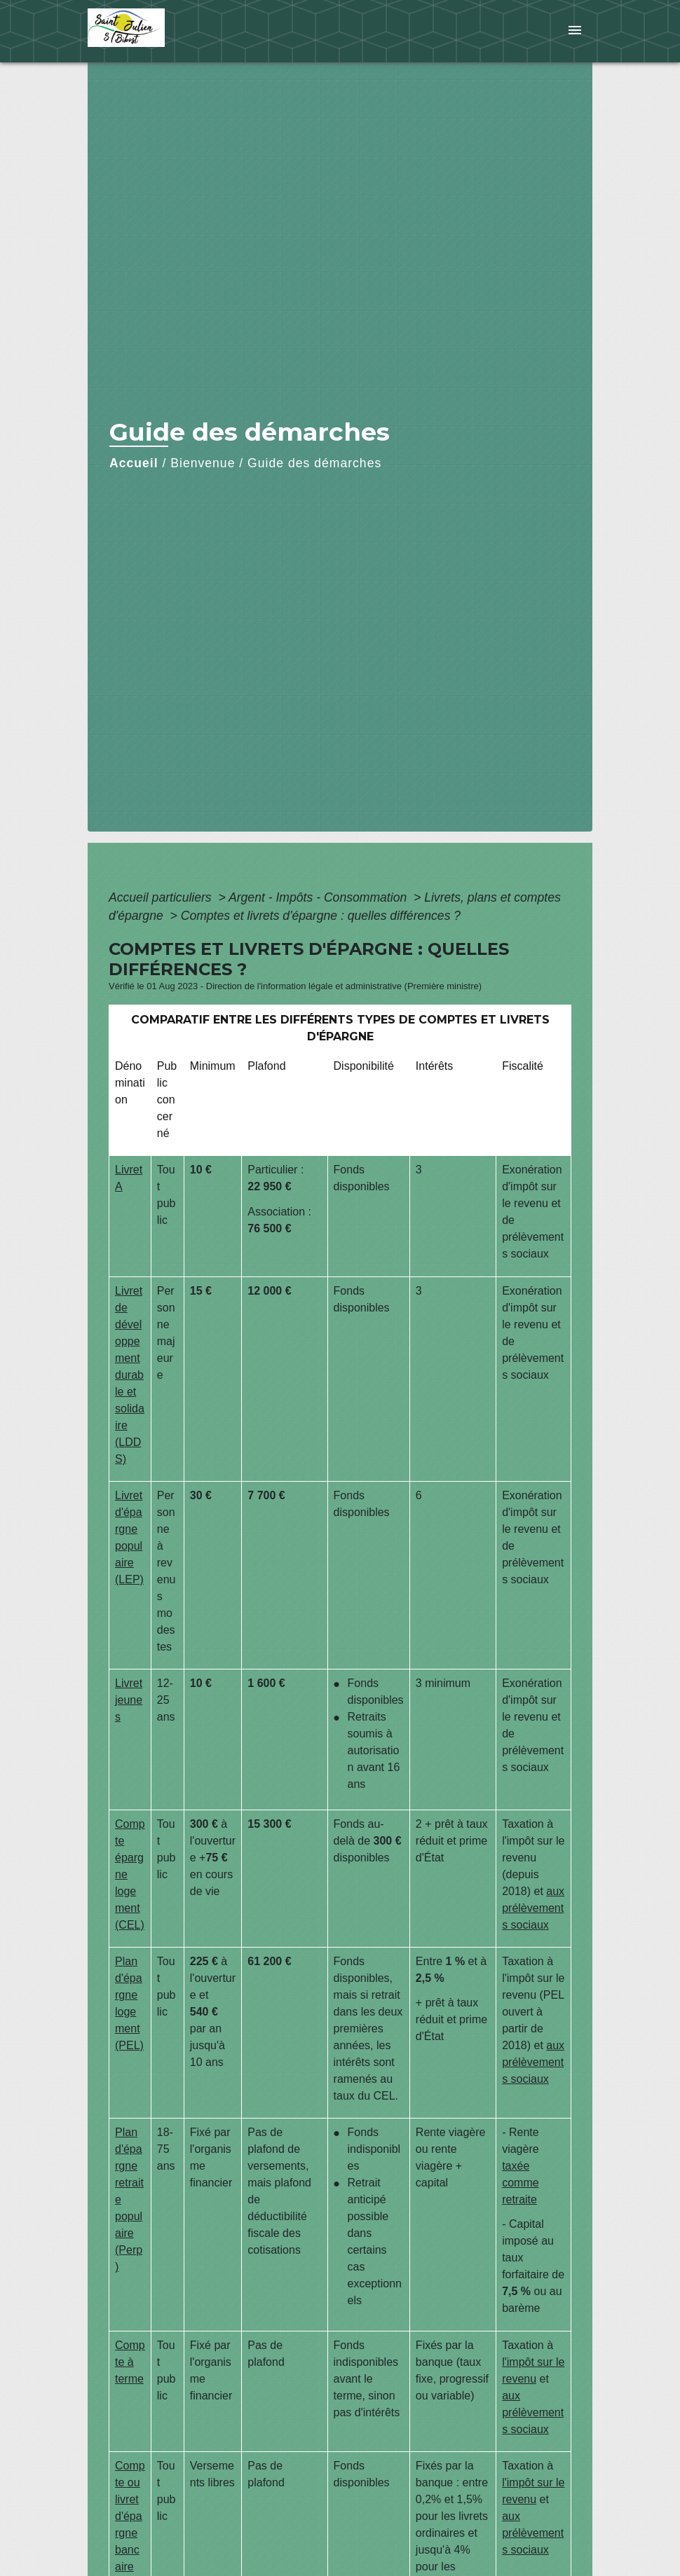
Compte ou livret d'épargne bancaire (130, 2516)
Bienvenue (202, 463)
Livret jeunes (128, 1700)
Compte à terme (130, 2362)
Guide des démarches (314, 463)
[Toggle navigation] (574, 31)
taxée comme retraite (520, 2182)
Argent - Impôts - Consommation (319, 897)
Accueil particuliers (162, 897)
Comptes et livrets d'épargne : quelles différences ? (321, 916)
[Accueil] (175, 31)
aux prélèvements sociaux (533, 1908)
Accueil (133, 463)
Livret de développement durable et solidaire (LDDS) (129, 1375)
